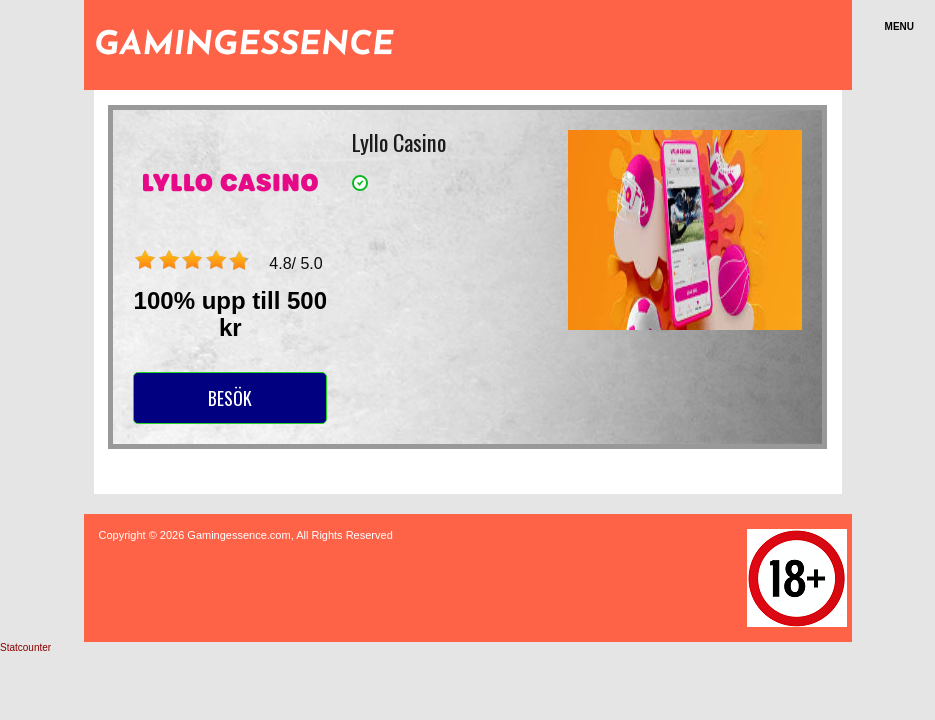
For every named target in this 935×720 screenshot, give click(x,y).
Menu (899, 26)
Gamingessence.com (238, 535)
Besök (230, 398)
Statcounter (25, 647)
